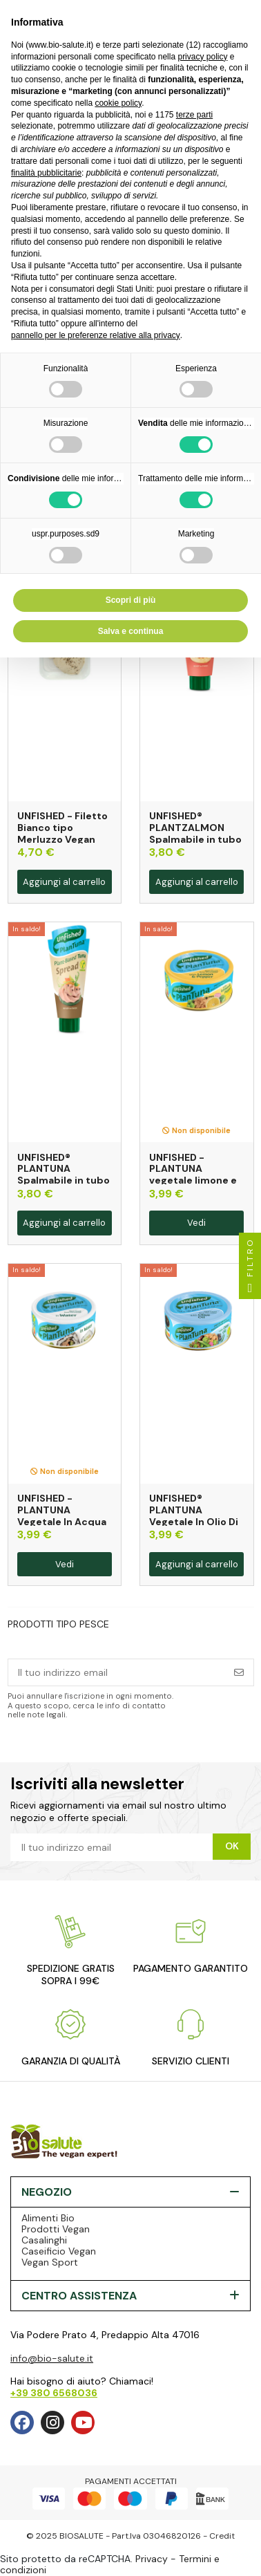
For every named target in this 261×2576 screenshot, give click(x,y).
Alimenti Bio (48, 2218)
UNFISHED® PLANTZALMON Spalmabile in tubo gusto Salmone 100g (195, 839)
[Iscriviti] (238, 1672)
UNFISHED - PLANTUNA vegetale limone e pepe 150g (193, 1174)
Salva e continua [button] (131, 631)
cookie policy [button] (118, 103)
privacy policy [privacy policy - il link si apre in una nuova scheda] (202, 57)
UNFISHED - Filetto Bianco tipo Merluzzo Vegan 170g (62, 833)
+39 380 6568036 (53, 2393)
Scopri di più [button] (131, 600)
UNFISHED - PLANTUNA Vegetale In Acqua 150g (61, 1515)
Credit (222, 2535)
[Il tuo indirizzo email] (116, 1672)
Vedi (196, 1223)
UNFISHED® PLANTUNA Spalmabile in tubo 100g (63, 1174)
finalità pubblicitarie (46, 173)
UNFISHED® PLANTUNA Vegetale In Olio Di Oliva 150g (193, 1515)
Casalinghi (44, 2240)
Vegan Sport (49, 2262)
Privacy (151, 2558)
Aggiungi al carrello (64, 882)
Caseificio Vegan (58, 2251)
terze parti (194, 115)
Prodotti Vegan (55, 2229)
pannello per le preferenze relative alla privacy (95, 335)
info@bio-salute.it (51, 2358)
